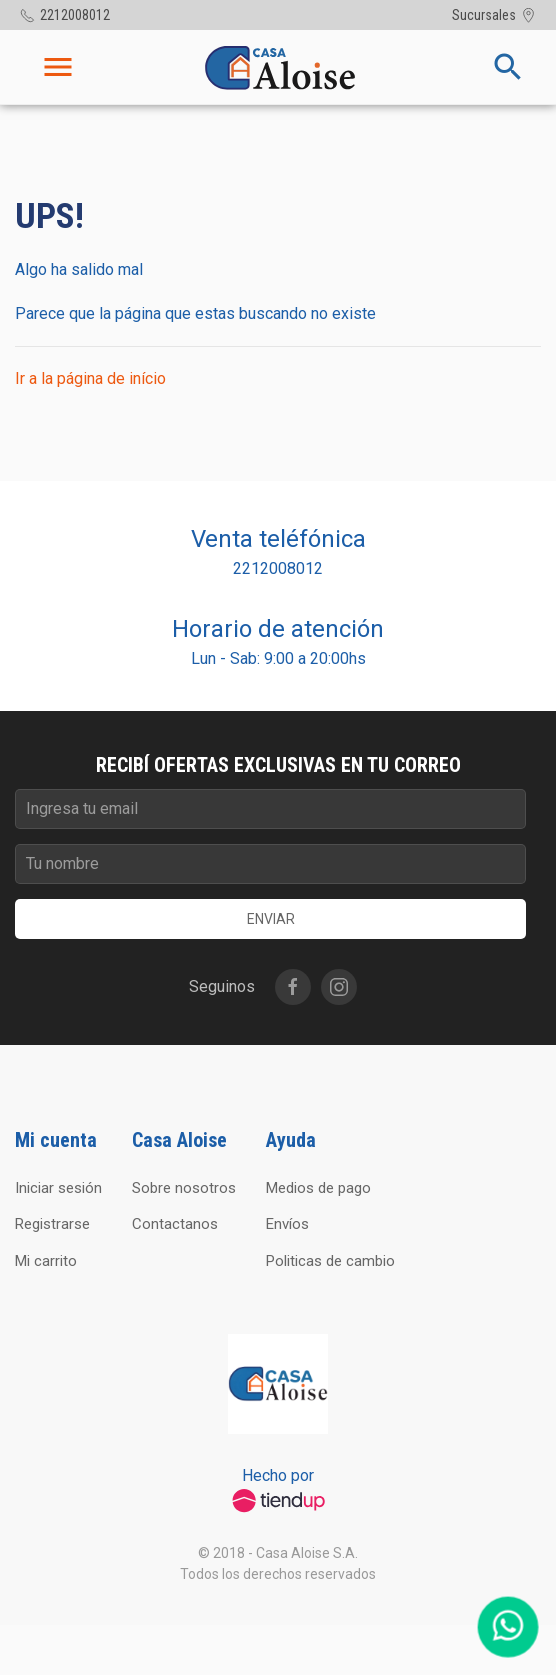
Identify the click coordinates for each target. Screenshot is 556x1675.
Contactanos (175, 1224)
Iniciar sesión (58, 1188)
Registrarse (52, 1224)
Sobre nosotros (184, 1188)
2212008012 (278, 568)
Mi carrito (46, 1261)
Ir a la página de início (90, 378)
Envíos (287, 1224)
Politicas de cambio (330, 1261)
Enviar (271, 919)
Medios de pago (318, 1188)
